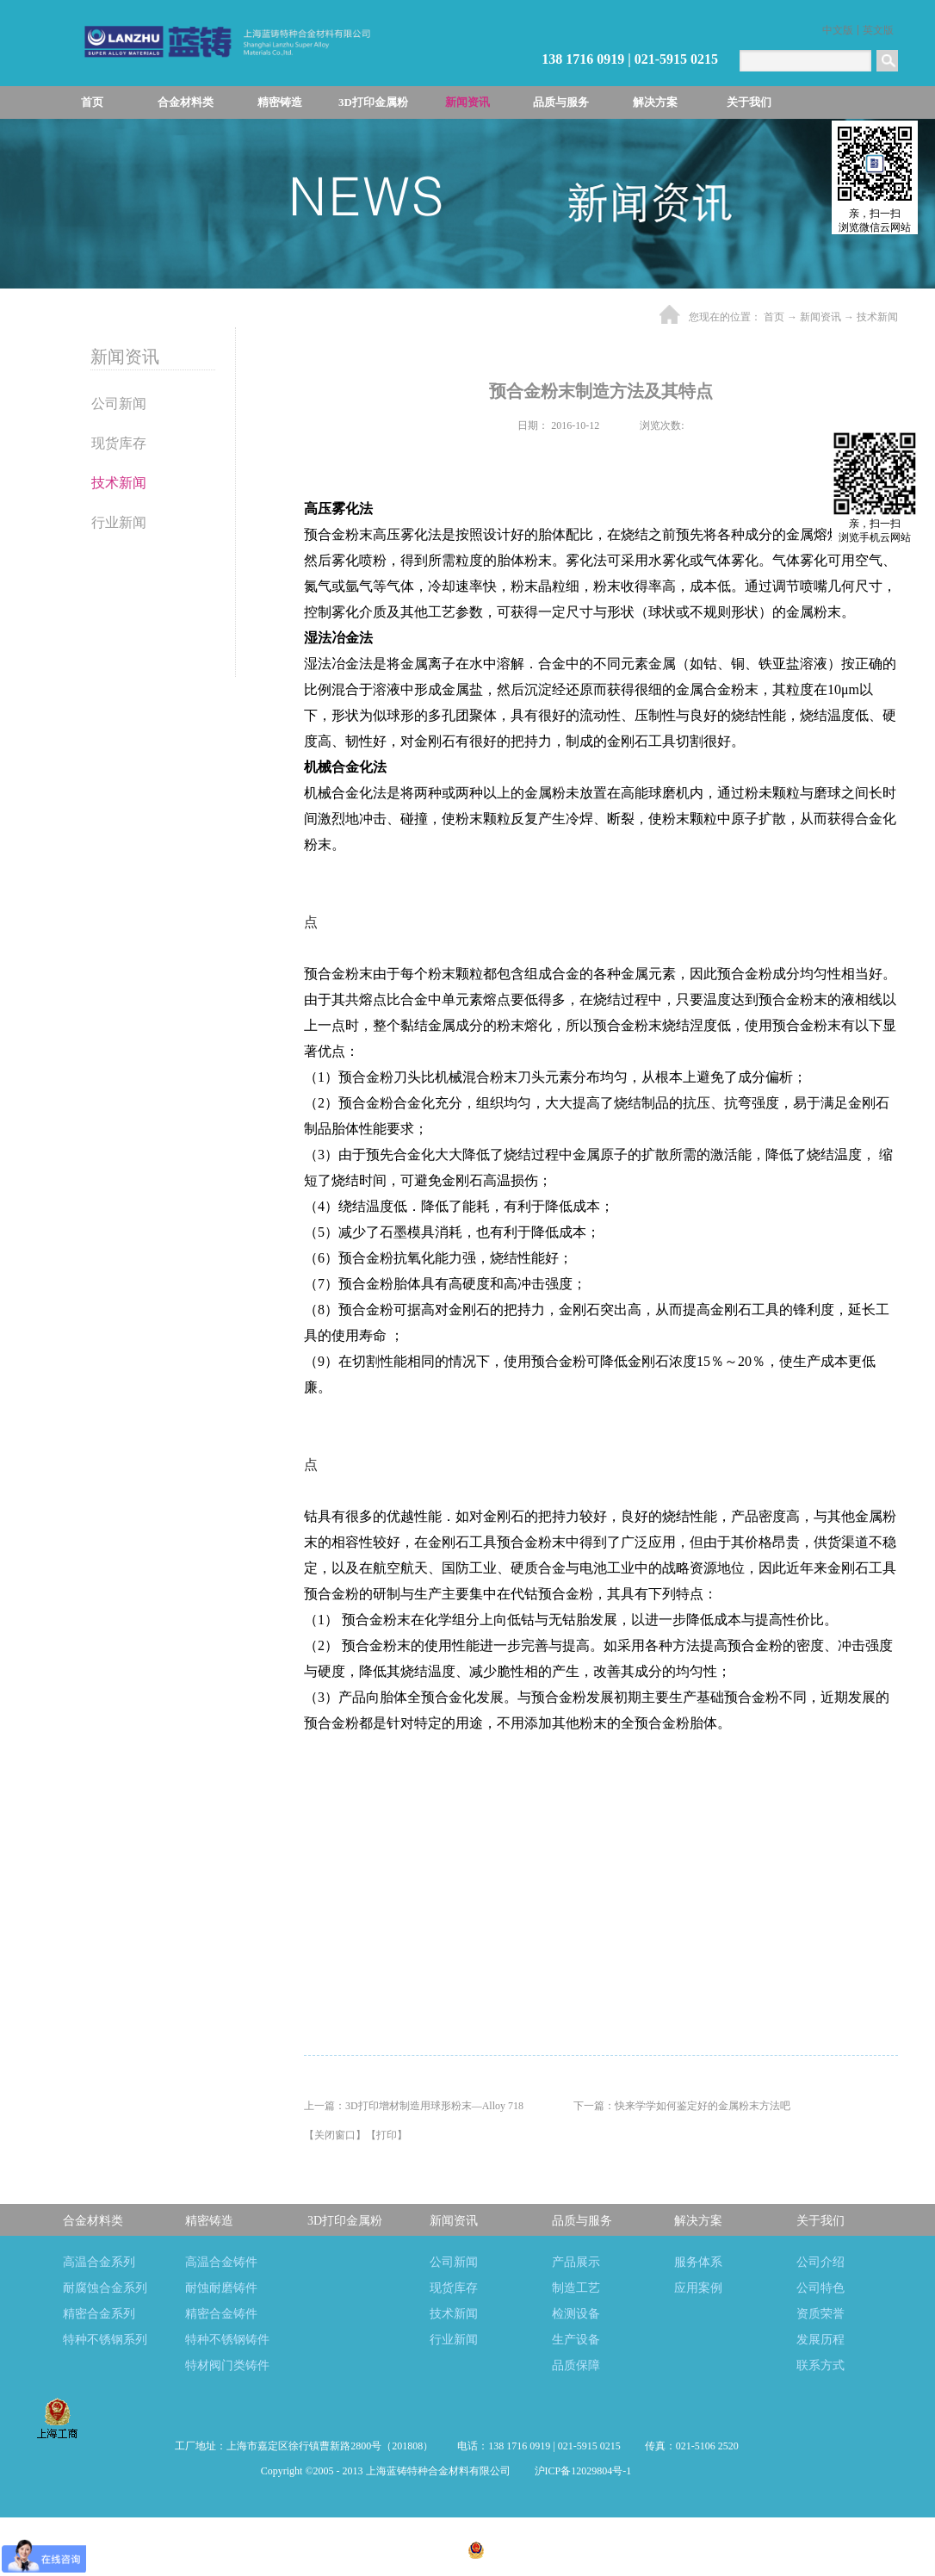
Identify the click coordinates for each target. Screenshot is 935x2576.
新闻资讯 (820, 317)
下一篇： (681, 2106)
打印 (386, 2135)
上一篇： (413, 2106)
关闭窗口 (335, 2135)
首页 (92, 102)
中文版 (837, 30)
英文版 (878, 30)
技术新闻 (877, 317)
